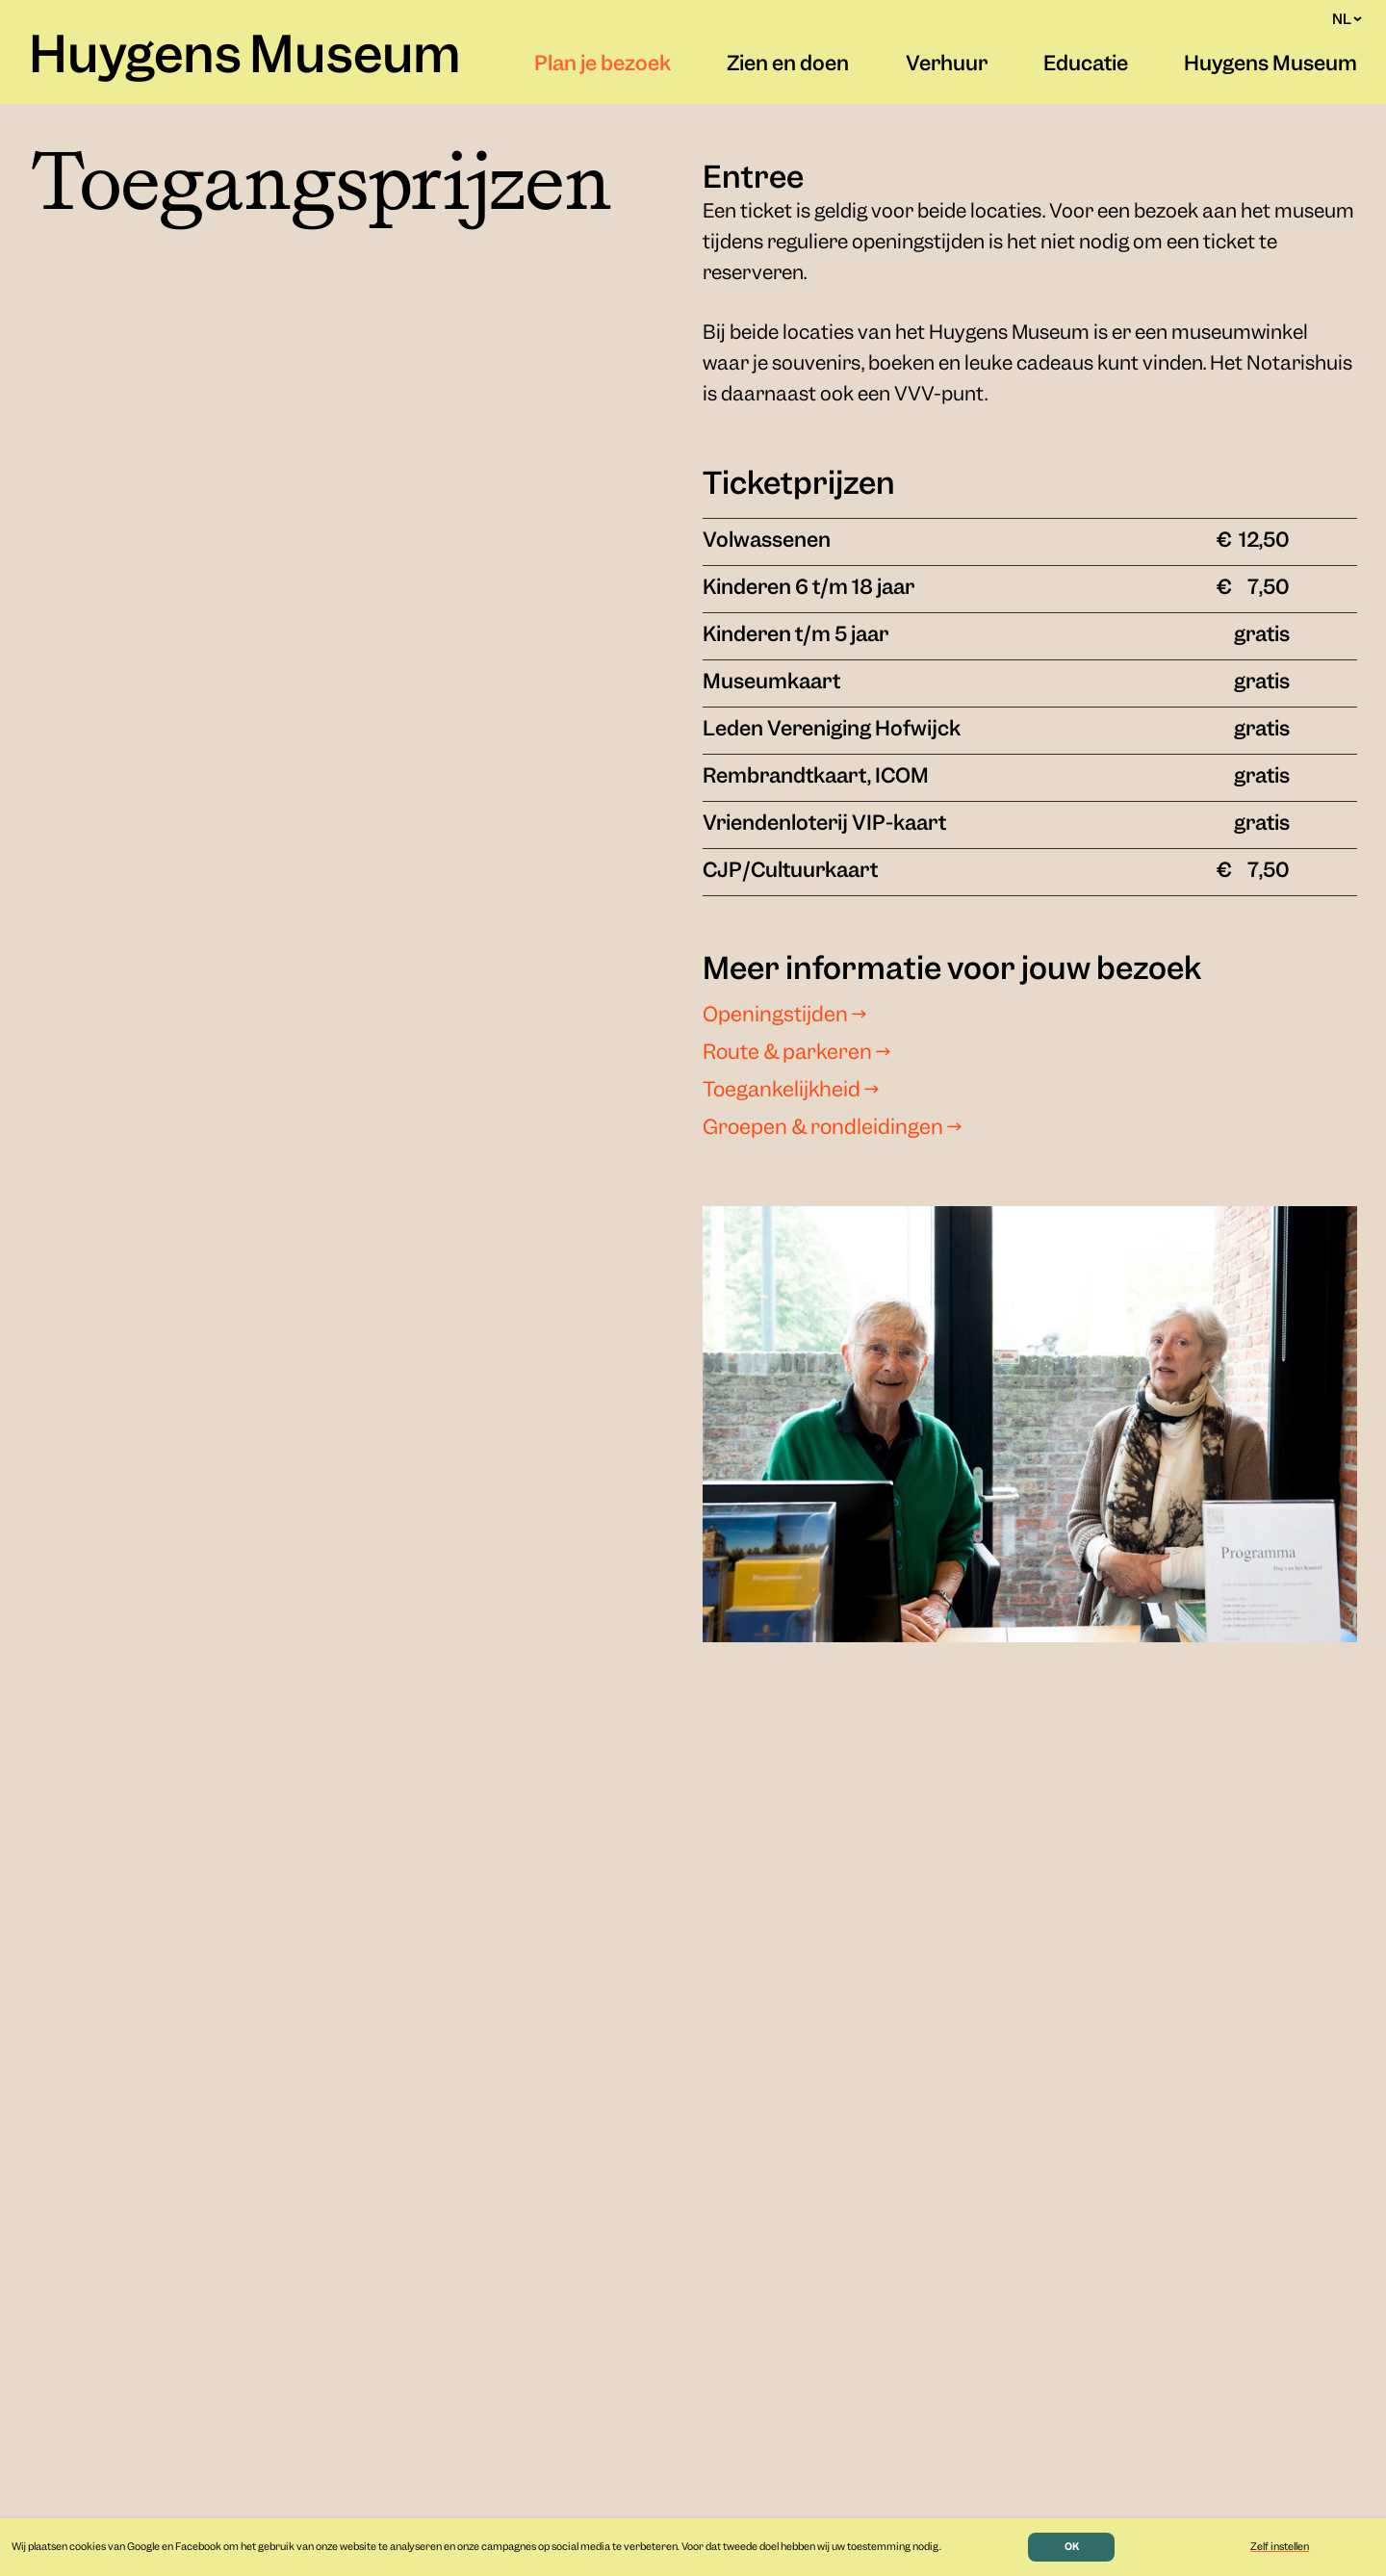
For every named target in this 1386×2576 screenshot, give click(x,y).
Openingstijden (784, 1016)
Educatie (1085, 65)
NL (1347, 19)
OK (1072, 2547)
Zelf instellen (1279, 2547)
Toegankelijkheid (791, 1091)
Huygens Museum (245, 59)
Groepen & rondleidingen (832, 1129)
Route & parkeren (796, 1054)
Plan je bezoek (602, 65)
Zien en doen (788, 65)
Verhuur (947, 65)
